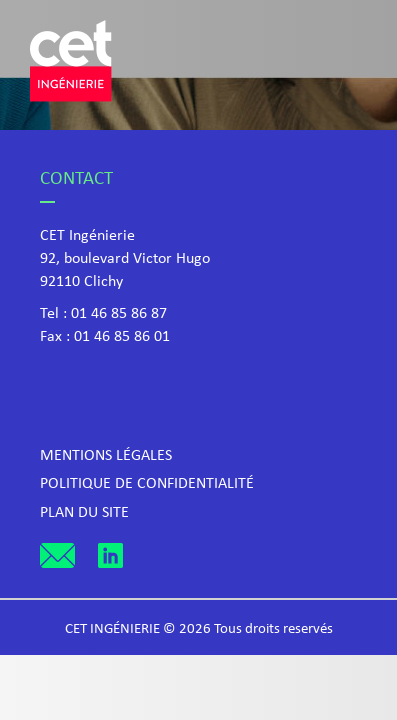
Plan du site (84, 513)
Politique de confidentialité (147, 484)
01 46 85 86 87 (119, 314)
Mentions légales (106, 456)
